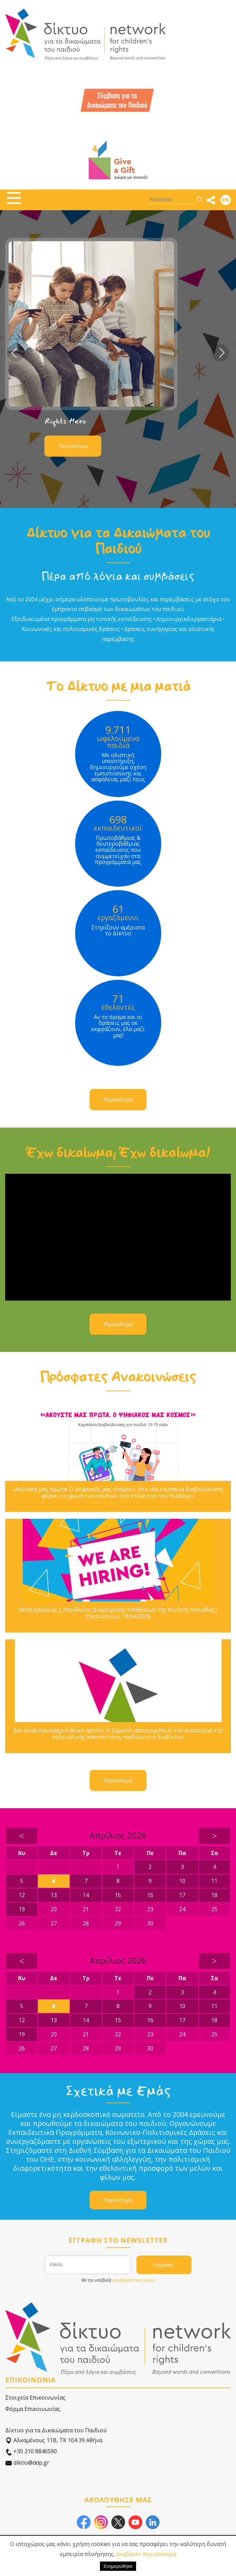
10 (182, 1881)
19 (22, 1909)
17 (182, 1895)
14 (86, 1895)
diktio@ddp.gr (27, 2463)
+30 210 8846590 (31, 2451)
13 (54, 1895)
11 (214, 1881)
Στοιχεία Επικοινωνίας (35, 2397)
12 (22, 1895)
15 (118, 1895)
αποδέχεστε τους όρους (133, 2280)
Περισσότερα (73, 446)
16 (150, 1895)
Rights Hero (65, 421)
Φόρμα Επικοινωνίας (32, 2409)
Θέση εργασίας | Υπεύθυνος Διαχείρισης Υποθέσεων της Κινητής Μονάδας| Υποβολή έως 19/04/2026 (118, 1613)
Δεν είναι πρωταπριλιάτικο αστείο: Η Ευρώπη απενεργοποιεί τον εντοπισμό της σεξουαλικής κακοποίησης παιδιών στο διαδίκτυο (118, 1733)
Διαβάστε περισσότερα (146, 2554)
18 (214, 1895)
